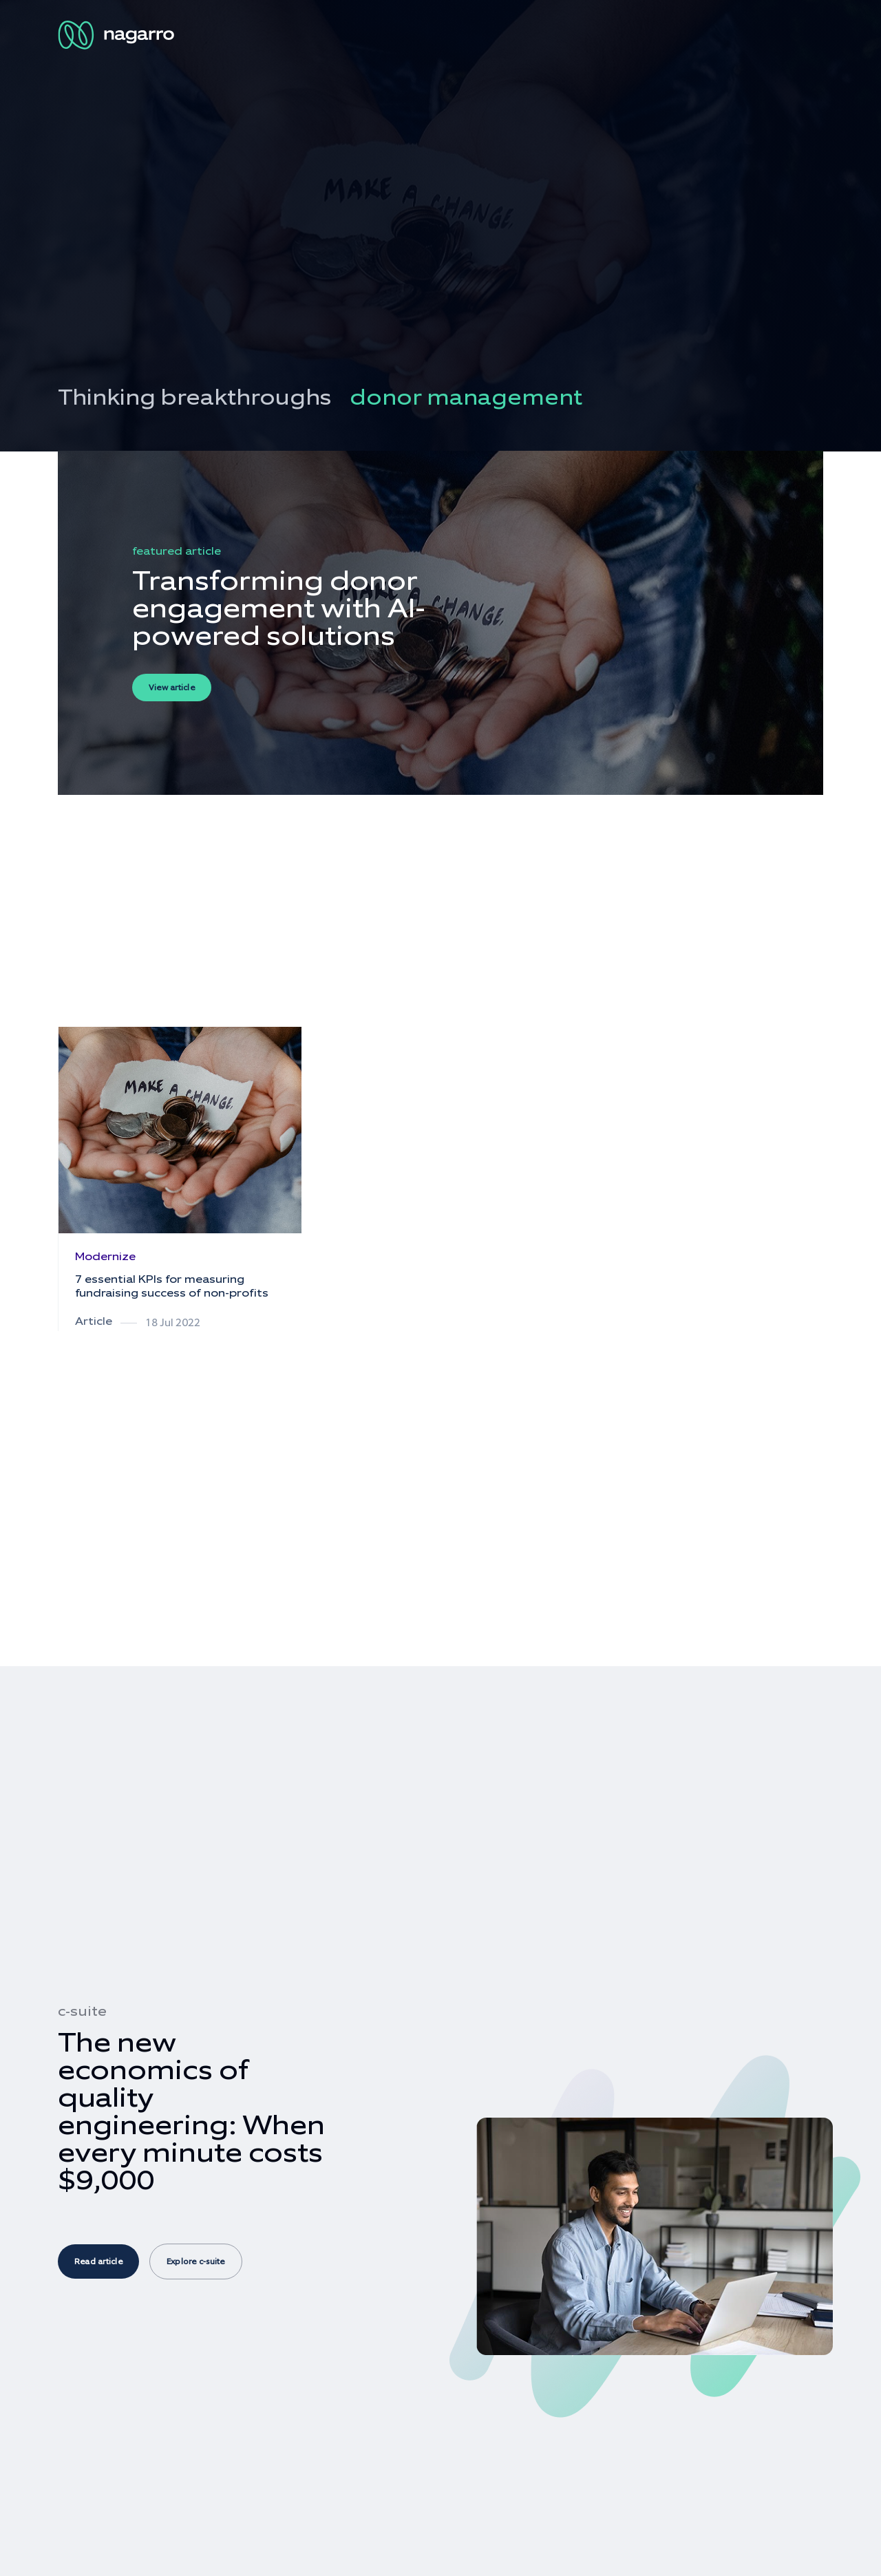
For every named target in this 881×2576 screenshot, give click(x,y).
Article (93, 1321)
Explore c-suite (196, 2261)
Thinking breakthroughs (194, 397)
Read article (98, 2261)
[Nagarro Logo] (118, 35)
